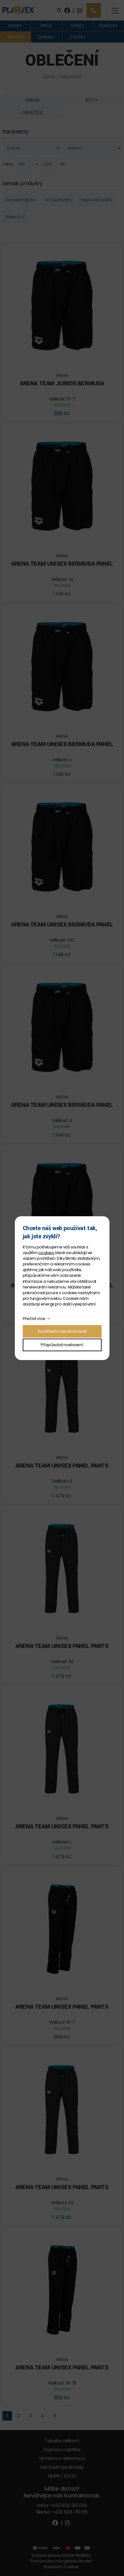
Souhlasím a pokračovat (62, 1331)
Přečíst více (34, 1319)
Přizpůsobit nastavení (62, 1345)
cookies (46, 1253)
